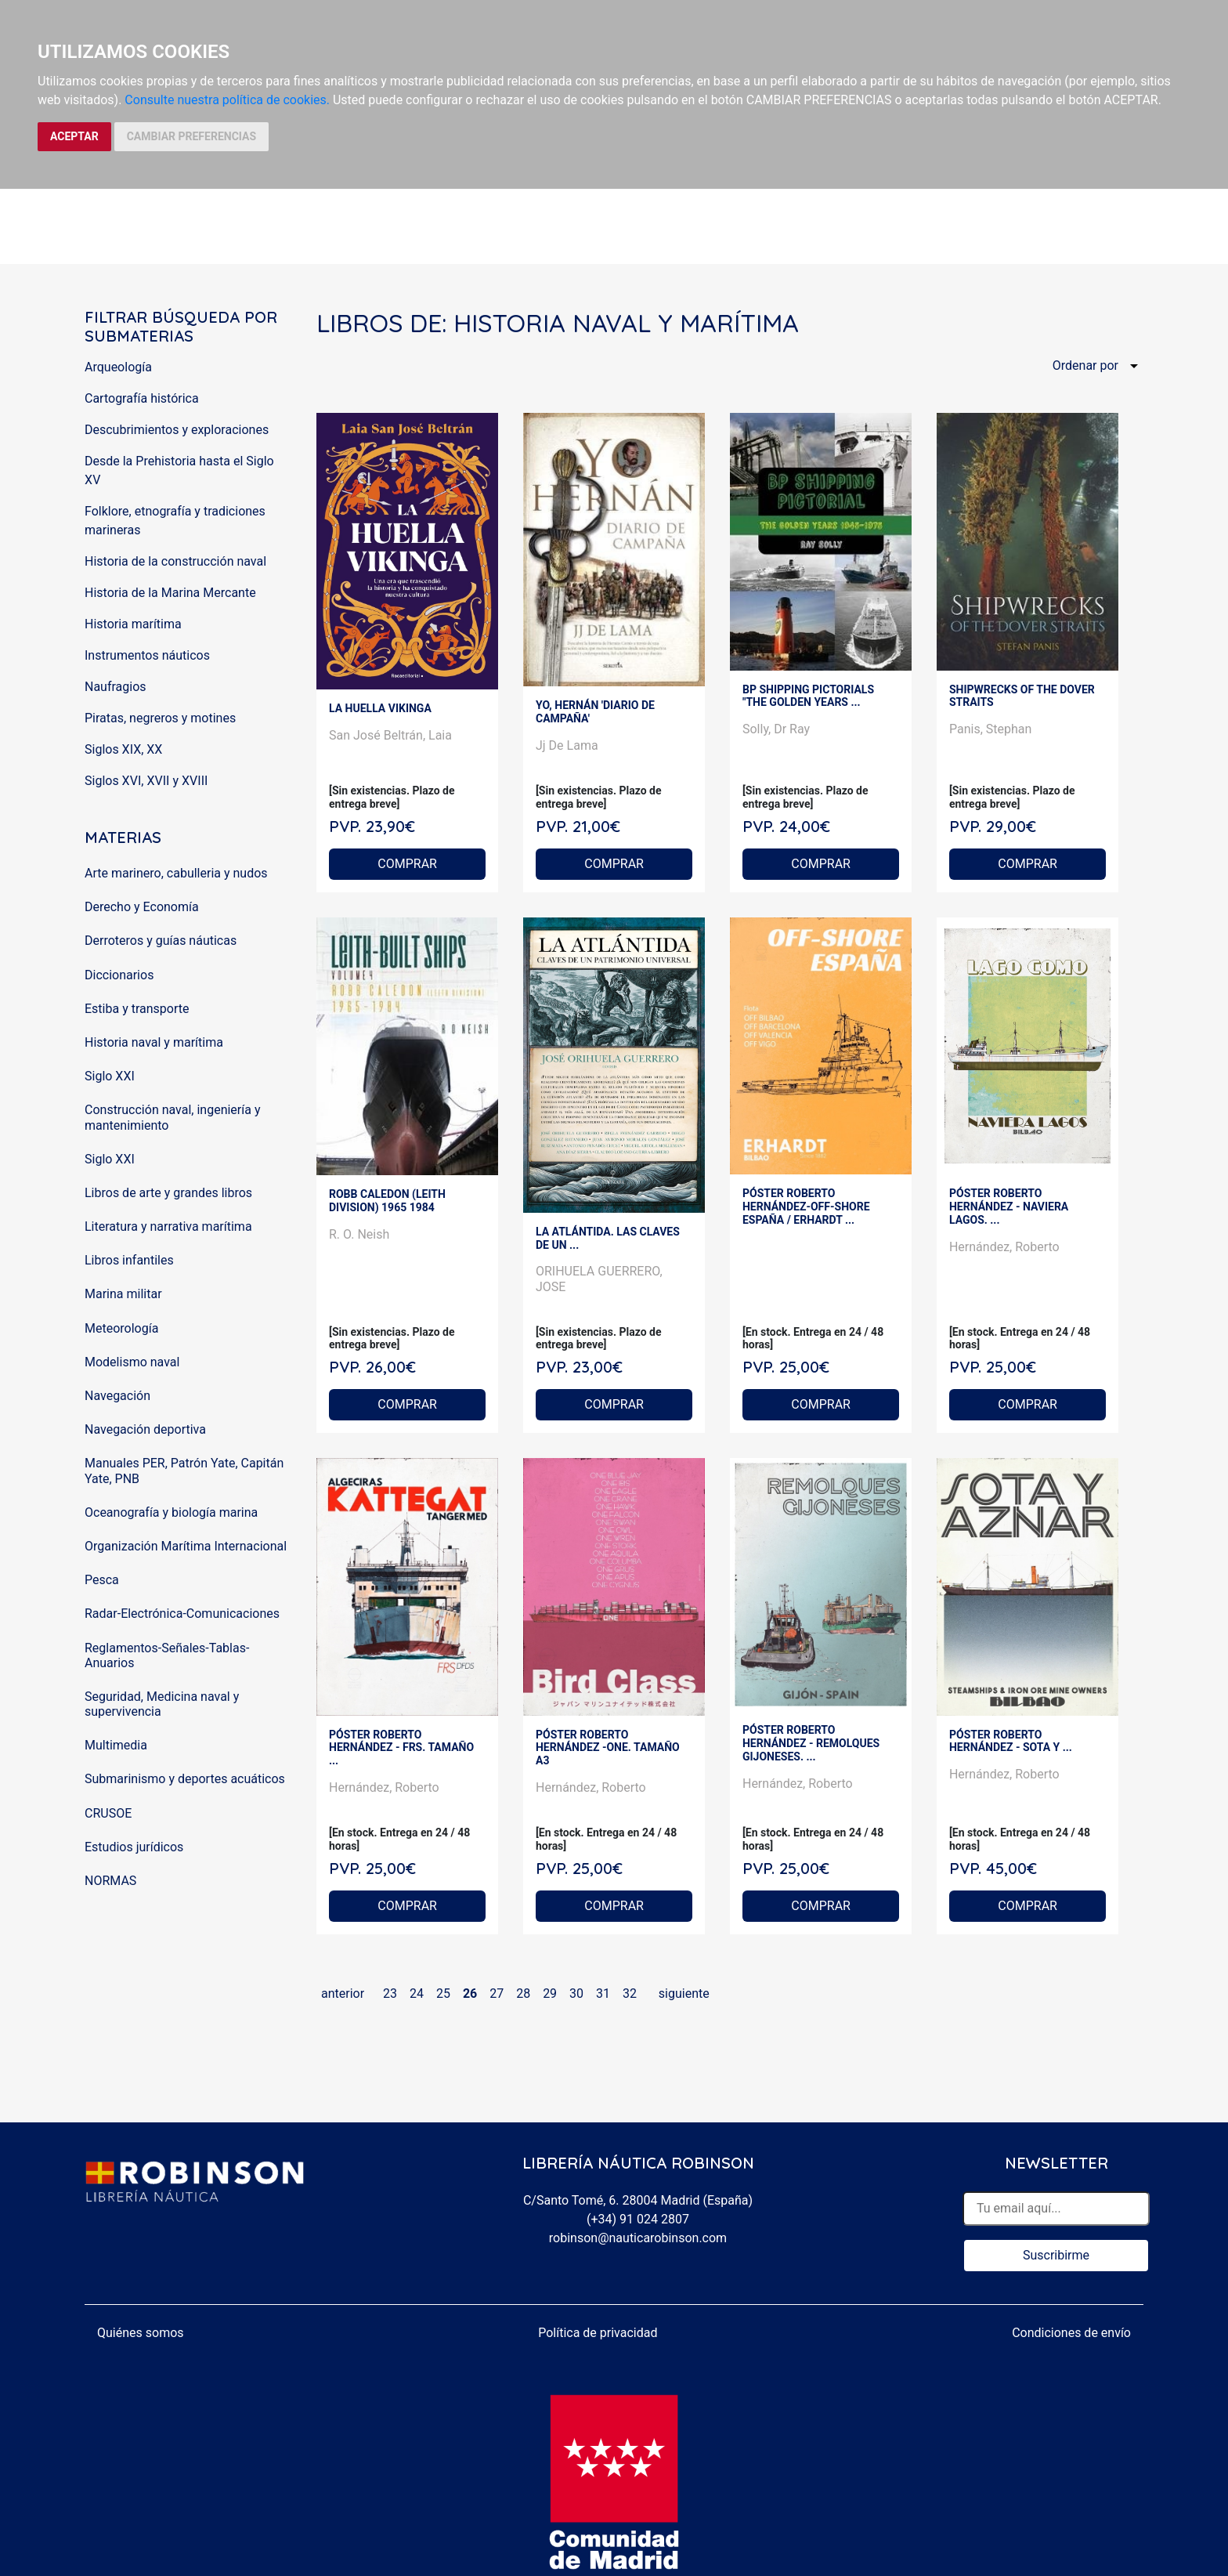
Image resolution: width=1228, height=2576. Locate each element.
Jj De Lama (567, 745)
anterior (342, 1993)
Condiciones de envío (1071, 2332)
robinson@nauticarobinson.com (638, 2237)
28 (523, 1993)
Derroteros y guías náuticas (161, 940)
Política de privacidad (597, 2332)
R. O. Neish (359, 1234)
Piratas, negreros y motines (160, 718)
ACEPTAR (74, 136)
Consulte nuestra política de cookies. (227, 99)
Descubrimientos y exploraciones (177, 429)
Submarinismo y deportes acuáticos (185, 1778)
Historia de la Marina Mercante (170, 592)
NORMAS (110, 1880)
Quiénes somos (140, 2332)
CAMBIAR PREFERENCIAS (191, 136)
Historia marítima (133, 624)
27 (496, 1993)
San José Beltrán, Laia (390, 735)
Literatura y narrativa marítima (168, 1226)
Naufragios (115, 686)
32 (630, 1993)
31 (603, 1993)
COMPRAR (407, 863)
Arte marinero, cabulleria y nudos (176, 873)
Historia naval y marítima (154, 1042)
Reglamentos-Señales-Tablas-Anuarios (167, 1655)
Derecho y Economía (142, 906)
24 (417, 1993)
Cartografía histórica (142, 398)
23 (390, 1993)
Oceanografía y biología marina (171, 1512)
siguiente (684, 1993)
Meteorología (121, 1328)
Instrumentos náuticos (147, 655)
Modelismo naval (132, 1362)
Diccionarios (119, 975)
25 (443, 1993)
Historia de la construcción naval (175, 561)
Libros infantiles (129, 1260)
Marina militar (123, 1293)
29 (550, 1993)
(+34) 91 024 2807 (638, 2219)
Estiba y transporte (137, 1008)
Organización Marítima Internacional (186, 1546)
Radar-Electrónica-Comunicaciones (182, 1613)
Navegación (117, 1395)
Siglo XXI (110, 1076)
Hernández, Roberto (1004, 1246)
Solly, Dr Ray (776, 729)
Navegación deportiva (145, 1429)
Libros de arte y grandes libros (168, 1192)
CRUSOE (108, 1813)
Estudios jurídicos (134, 1847)
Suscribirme (1056, 2255)
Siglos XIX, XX (123, 749)
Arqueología (118, 367)
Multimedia (116, 1745)
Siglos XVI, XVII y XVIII (146, 780)
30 (576, 1993)
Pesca (102, 1579)
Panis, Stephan (990, 729)
